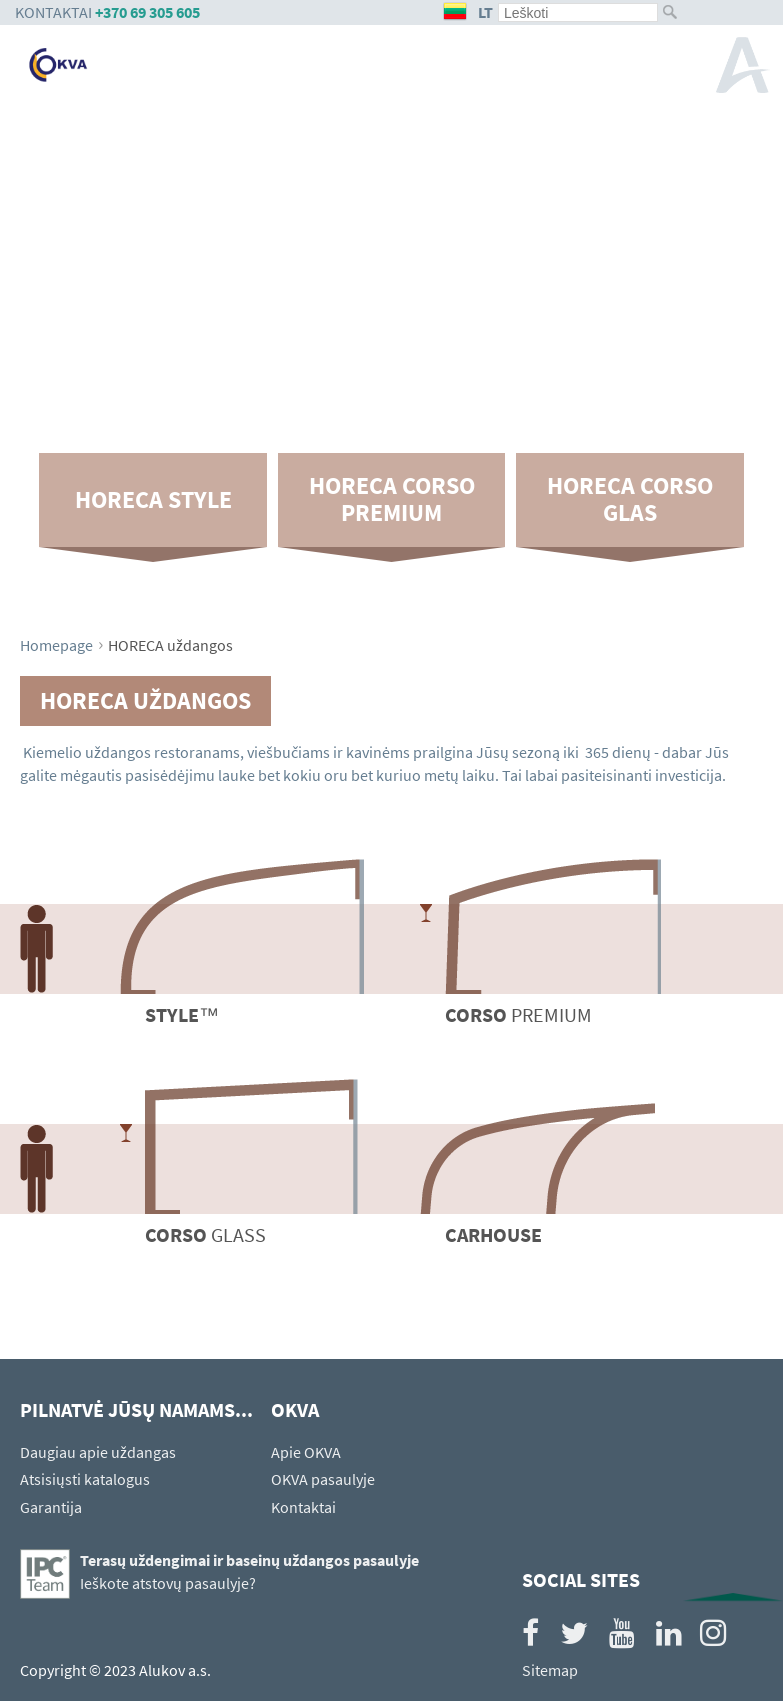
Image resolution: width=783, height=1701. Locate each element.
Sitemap (550, 1670)
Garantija (51, 1507)
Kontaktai (303, 1507)
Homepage (56, 645)
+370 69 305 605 (147, 12)
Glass (205, 1234)
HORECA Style (153, 499)
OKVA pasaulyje (323, 1479)
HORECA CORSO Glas (630, 499)
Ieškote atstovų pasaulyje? (168, 1583)
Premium (518, 1014)
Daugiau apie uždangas (98, 1452)
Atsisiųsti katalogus (85, 1479)
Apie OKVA (306, 1452)
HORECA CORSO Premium (392, 499)
